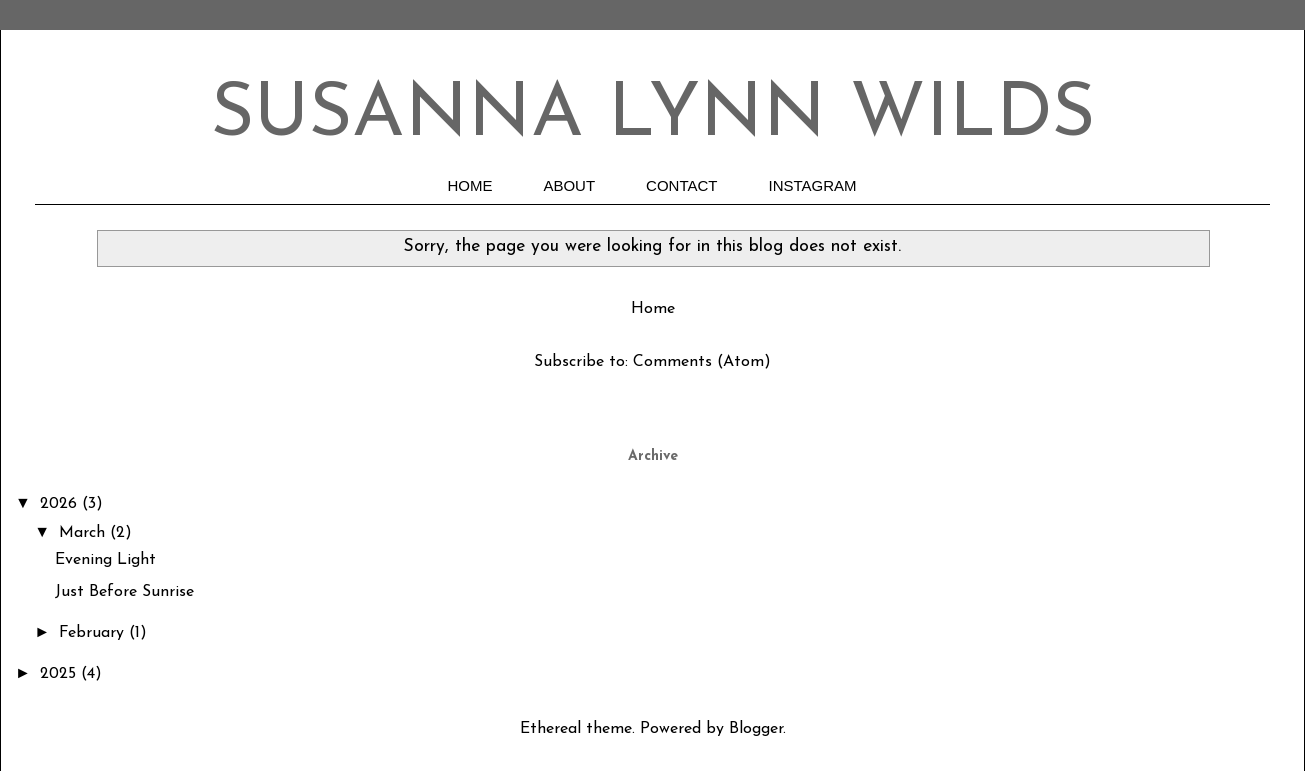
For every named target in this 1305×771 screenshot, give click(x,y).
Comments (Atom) (702, 362)
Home (653, 309)
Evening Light (105, 560)
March (84, 533)
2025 (60, 674)
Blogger (756, 729)
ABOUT (569, 185)
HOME (469, 185)
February (94, 633)
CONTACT (681, 185)
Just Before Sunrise (124, 592)
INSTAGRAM (813, 185)
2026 (61, 504)
